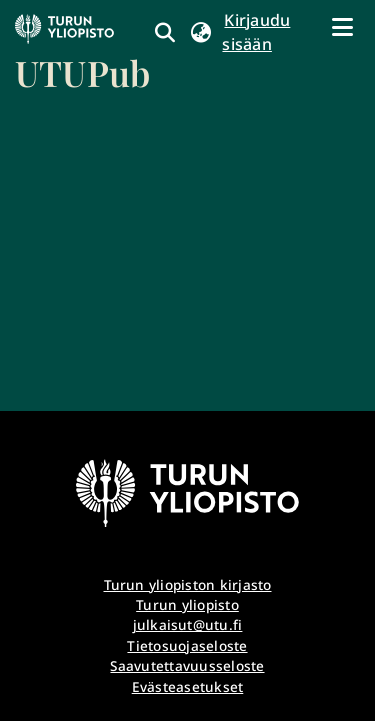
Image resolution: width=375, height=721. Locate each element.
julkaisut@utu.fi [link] (188, 624)
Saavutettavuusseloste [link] (187, 665)
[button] (200, 32)
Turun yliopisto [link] (187, 604)
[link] (82, 55)
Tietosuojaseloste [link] (187, 645)
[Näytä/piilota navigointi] (342, 27)
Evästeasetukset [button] (188, 686)
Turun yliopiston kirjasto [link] (188, 584)
